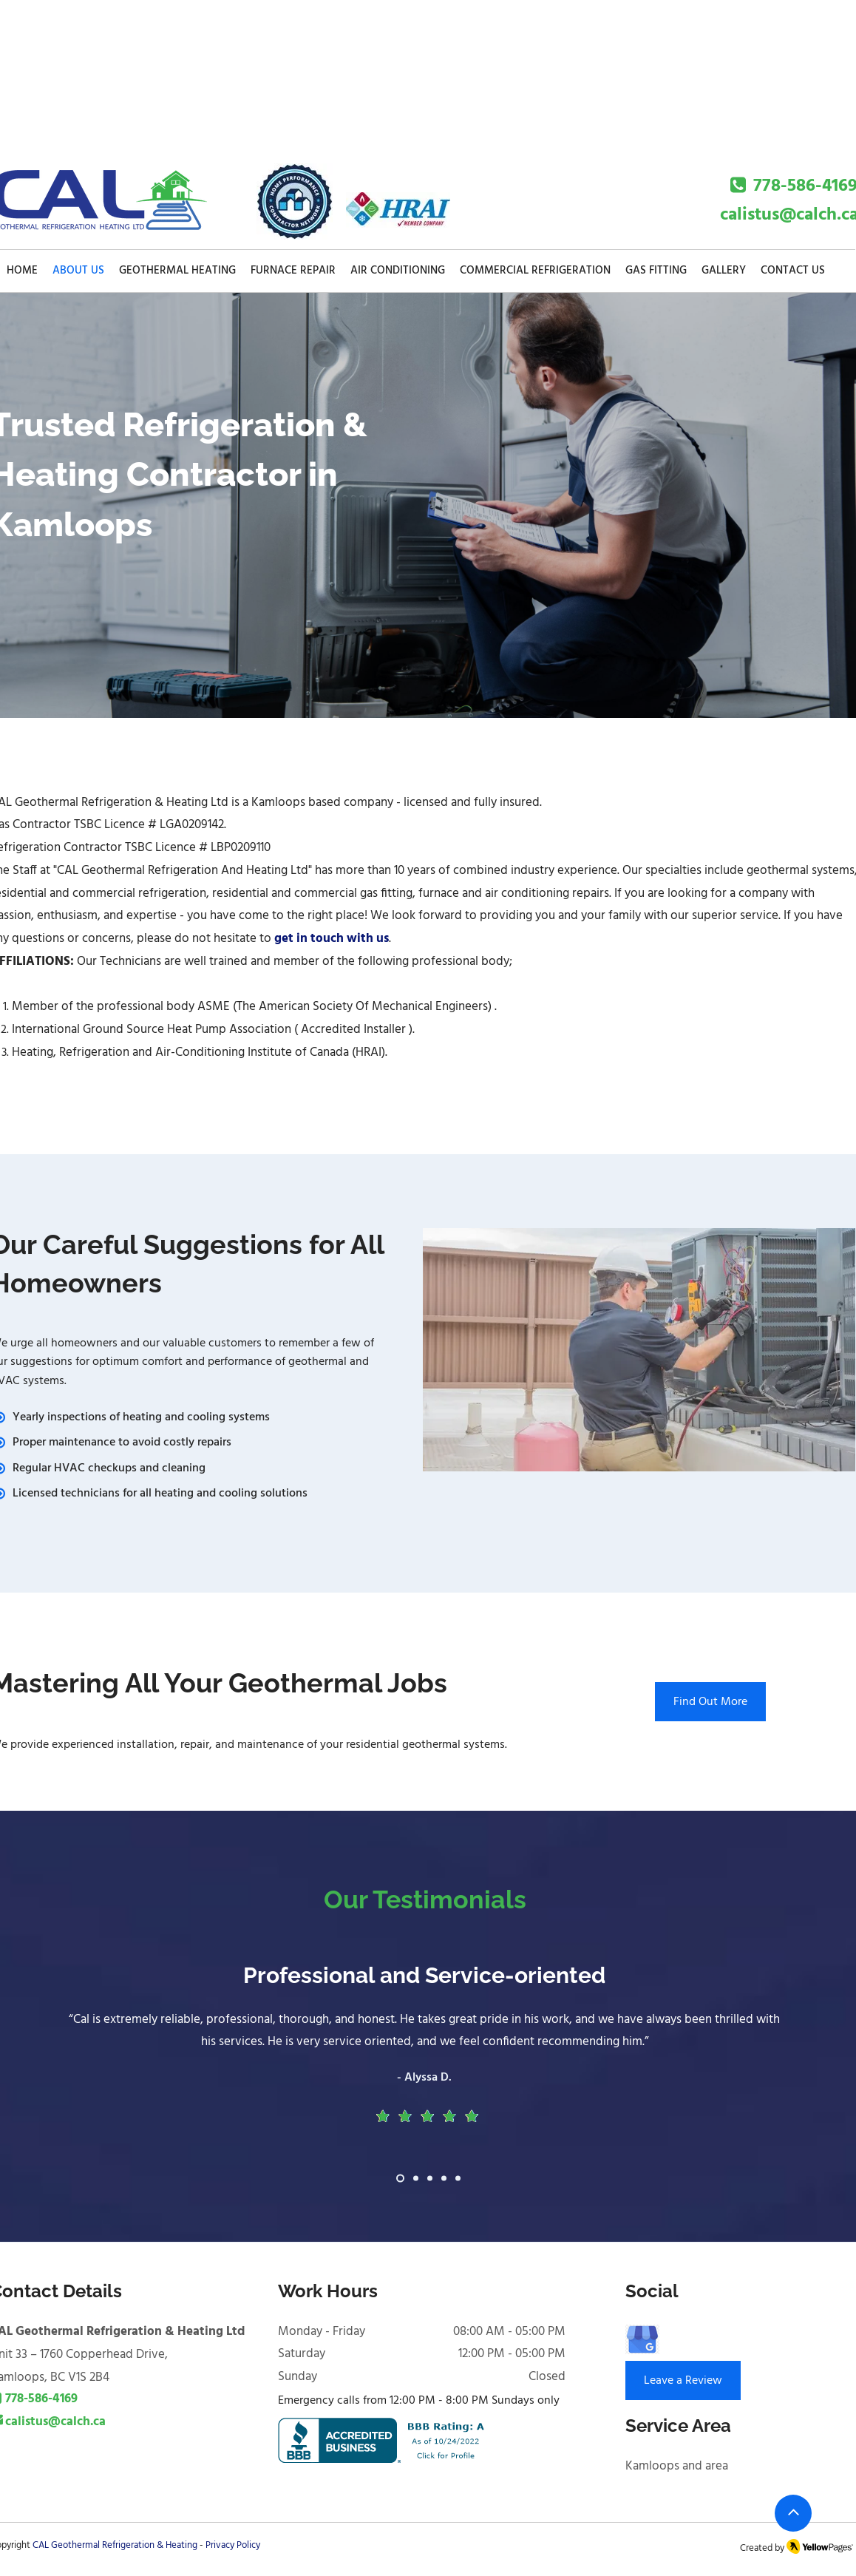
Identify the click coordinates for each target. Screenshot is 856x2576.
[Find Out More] (710, 1701)
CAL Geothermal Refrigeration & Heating (115, 2545)
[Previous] (80, 2083)
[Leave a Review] (683, 2380)
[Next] (775, 2083)
